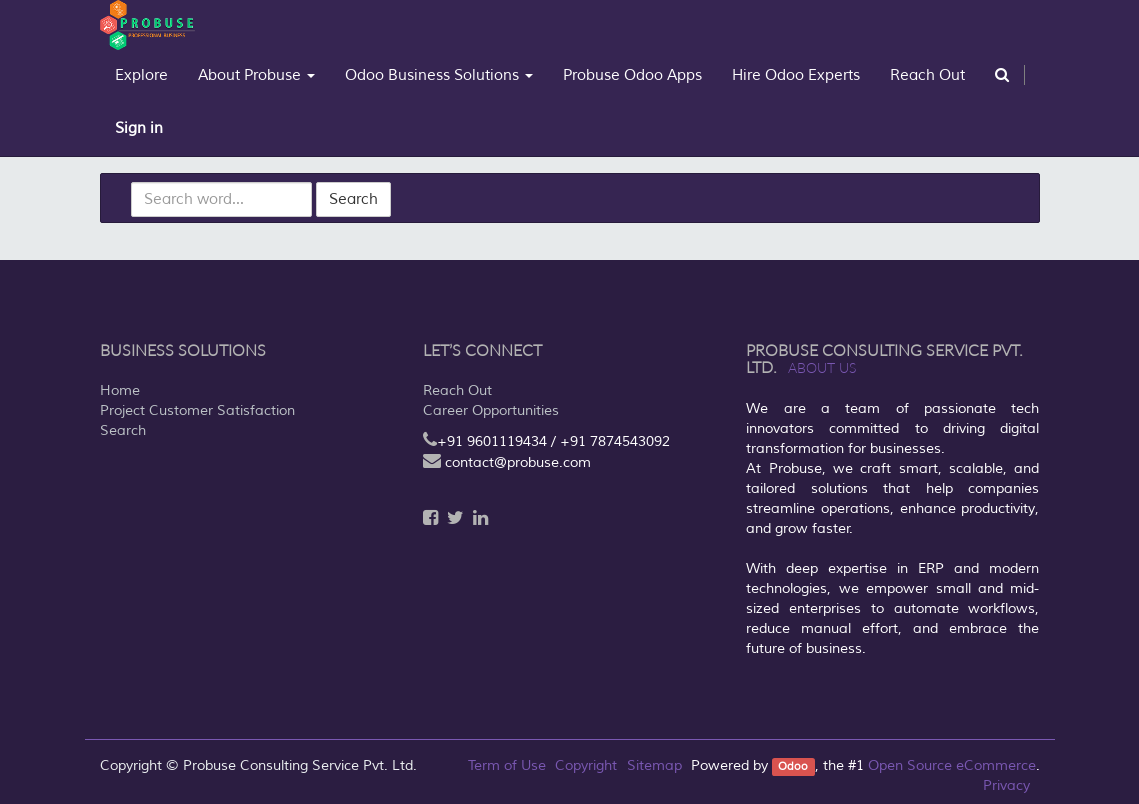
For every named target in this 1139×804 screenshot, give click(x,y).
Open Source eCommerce (952, 765)
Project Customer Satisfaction (197, 410)
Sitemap (654, 765)
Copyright (586, 765)
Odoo (793, 766)
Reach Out (457, 390)
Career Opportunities (491, 410)
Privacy (1006, 785)
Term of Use (507, 765)
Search (353, 199)
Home (120, 390)
